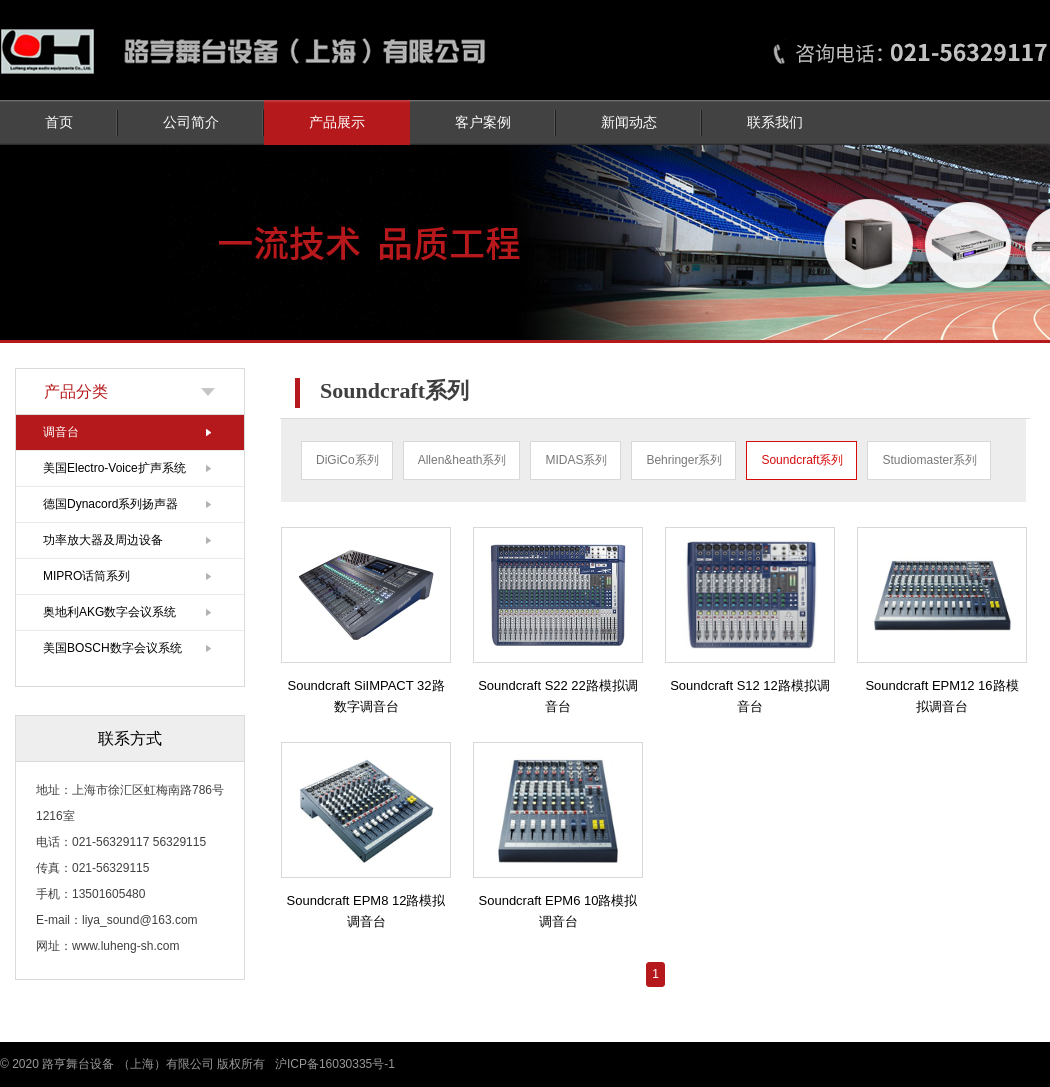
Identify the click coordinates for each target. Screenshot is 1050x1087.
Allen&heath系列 (462, 460)
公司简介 (191, 122)
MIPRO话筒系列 (86, 576)
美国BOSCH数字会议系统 (112, 648)
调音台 (61, 432)
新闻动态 (629, 122)
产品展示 (337, 122)
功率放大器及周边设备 (103, 540)
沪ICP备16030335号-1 (335, 1064)
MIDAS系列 (576, 460)
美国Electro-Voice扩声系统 (114, 468)
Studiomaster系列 (929, 460)
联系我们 (775, 122)
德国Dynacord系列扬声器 (110, 504)
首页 (59, 122)
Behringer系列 (684, 460)
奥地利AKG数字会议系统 (109, 612)
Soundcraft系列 (802, 460)
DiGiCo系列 (347, 460)
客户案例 (483, 122)
